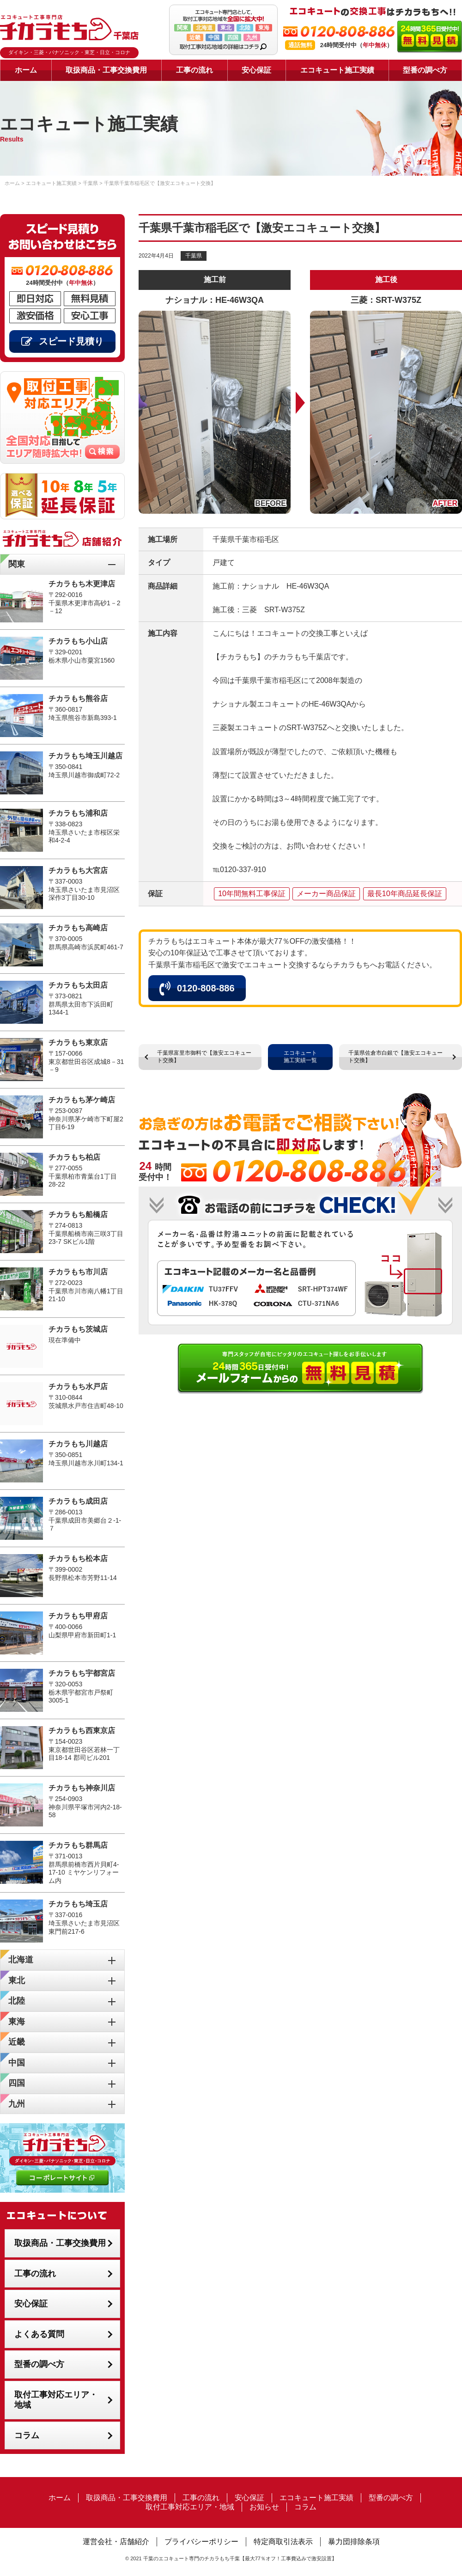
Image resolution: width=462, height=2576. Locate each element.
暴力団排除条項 (354, 2541)
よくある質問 (39, 2334)
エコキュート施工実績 (337, 70)
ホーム (26, 70)
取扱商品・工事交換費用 (106, 70)
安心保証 (256, 70)
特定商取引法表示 (283, 2541)
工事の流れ (194, 70)
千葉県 (193, 255)
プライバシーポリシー (201, 2541)
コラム (26, 2435)
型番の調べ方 (425, 70)
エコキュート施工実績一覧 (300, 1057)
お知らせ (264, 2507)
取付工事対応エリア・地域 (55, 2400)
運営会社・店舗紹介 (116, 2541)
